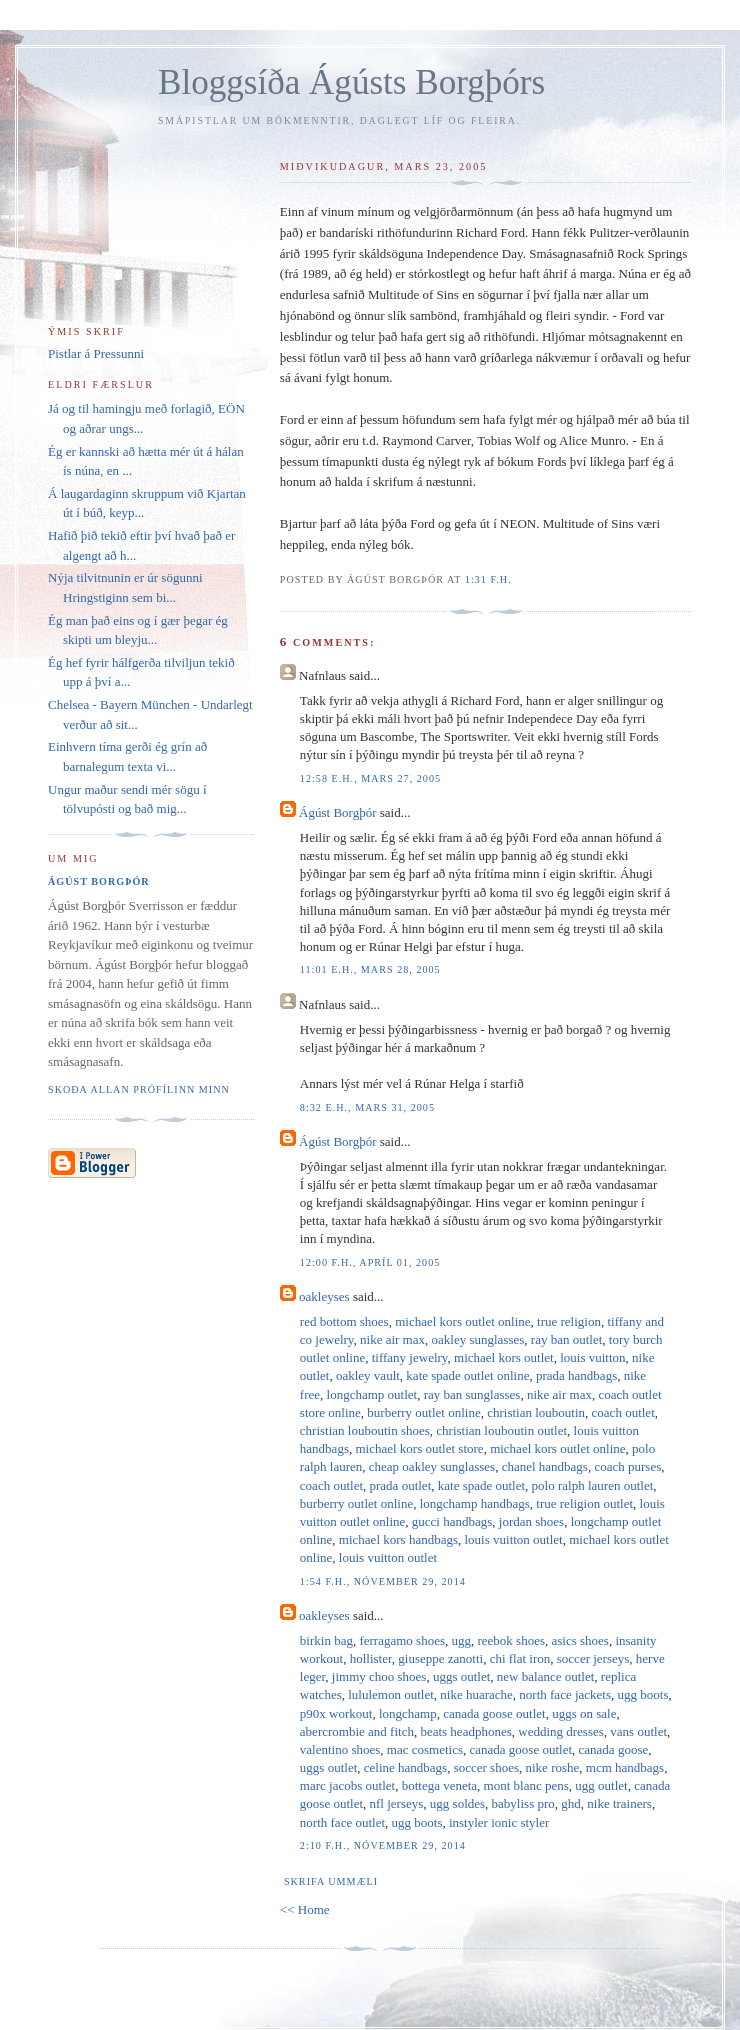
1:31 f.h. (488, 579)
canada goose (614, 1749)
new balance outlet (545, 1676)
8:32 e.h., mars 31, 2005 (367, 1107)
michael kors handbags (398, 1539)
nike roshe (553, 1767)
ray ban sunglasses (472, 1394)
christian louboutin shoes (365, 1430)
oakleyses (324, 1296)
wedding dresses (561, 1731)
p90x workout (336, 1713)
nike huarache (476, 1694)
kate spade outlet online (467, 1375)
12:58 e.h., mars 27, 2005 (370, 778)
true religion (569, 1321)
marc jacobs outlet (347, 1785)
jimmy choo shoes (379, 1676)
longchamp (408, 1713)
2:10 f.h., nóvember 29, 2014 (383, 1845)
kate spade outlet (481, 1485)
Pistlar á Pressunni (96, 353)
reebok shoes (511, 1640)
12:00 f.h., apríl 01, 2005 (370, 1262)
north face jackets (565, 1694)
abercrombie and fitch (357, 1731)
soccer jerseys (593, 1658)
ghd (571, 1803)
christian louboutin (536, 1412)
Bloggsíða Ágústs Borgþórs (351, 82)
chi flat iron (520, 1658)
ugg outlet (601, 1785)
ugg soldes (457, 1803)
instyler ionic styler (499, 1822)
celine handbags (405, 1767)
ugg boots (643, 1694)
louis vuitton (592, 1357)
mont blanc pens (526, 1785)
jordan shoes (531, 1521)
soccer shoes (486, 1767)
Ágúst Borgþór (337, 812)
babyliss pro (523, 1803)
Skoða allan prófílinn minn (139, 1089)
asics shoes (580, 1640)
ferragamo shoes (402, 1640)
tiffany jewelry (410, 1357)
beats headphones (465, 1731)
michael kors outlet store (419, 1448)
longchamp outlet (372, 1394)
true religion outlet (584, 1503)
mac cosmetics (425, 1749)
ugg (461, 1640)
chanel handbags (545, 1466)
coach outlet (623, 1412)
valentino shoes (340, 1749)
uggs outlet (461, 1676)
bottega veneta (439, 1785)
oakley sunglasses (478, 1339)
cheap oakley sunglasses (432, 1466)
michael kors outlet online (462, 1321)
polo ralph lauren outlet (593, 1485)
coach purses (627, 1466)
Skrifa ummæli (331, 1881)
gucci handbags (452, 1521)
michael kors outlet (504, 1357)
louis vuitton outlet (513, 1539)
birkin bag (326, 1640)
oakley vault (368, 1375)
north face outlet (342, 1822)
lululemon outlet (391, 1694)
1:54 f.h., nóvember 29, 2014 (383, 1581)
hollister (371, 1658)
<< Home (305, 1909)
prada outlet (401, 1485)
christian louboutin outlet (501, 1430)
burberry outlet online (423, 1412)
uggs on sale (584, 1713)
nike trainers (619, 1803)
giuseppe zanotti (440, 1658)
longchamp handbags (475, 1503)
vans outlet (638, 1731)
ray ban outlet (566, 1339)
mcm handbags (625, 1767)
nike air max (392, 1339)
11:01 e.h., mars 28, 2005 (370, 969)
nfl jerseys (397, 1803)
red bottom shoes (344, 1321)
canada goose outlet (494, 1713)
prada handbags (576, 1375)
